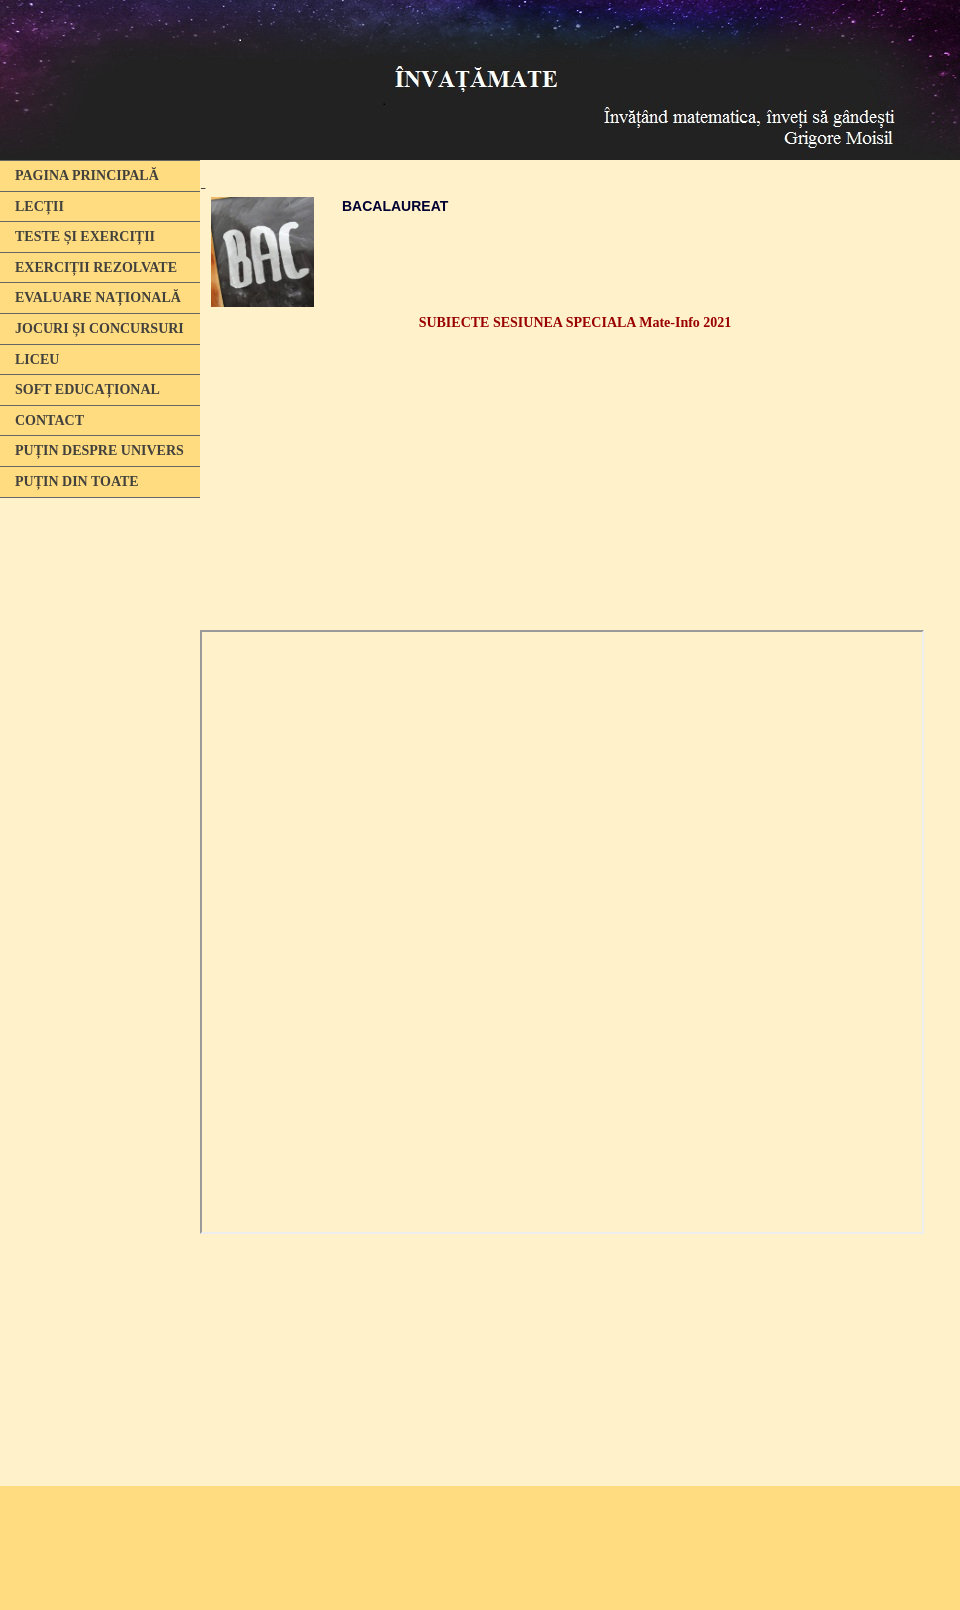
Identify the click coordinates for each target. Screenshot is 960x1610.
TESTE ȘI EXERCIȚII (85, 236)
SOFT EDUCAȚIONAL (87, 389)
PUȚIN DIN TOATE (77, 481)
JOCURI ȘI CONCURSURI (99, 328)
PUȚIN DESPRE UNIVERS (99, 450)
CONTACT (49, 420)
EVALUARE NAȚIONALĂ (98, 297)
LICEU (37, 359)
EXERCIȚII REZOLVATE (96, 267)
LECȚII (39, 206)
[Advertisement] (100, 813)
